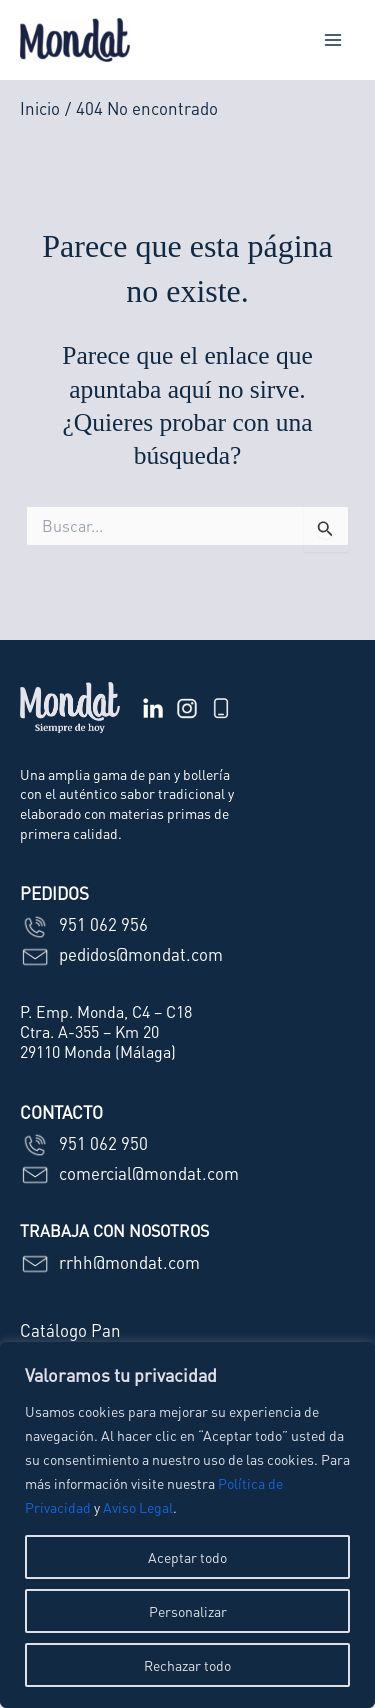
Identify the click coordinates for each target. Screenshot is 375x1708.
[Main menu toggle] (333, 40)
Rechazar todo (187, 1665)
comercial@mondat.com (129, 1173)
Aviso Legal (138, 1507)
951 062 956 (84, 924)
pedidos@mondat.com (121, 954)
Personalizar (188, 1611)
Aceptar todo (187, 1557)
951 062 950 (84, 1143)
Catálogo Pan (70, 1330)
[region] (187, 1525)
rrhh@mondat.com (110, 1262)
